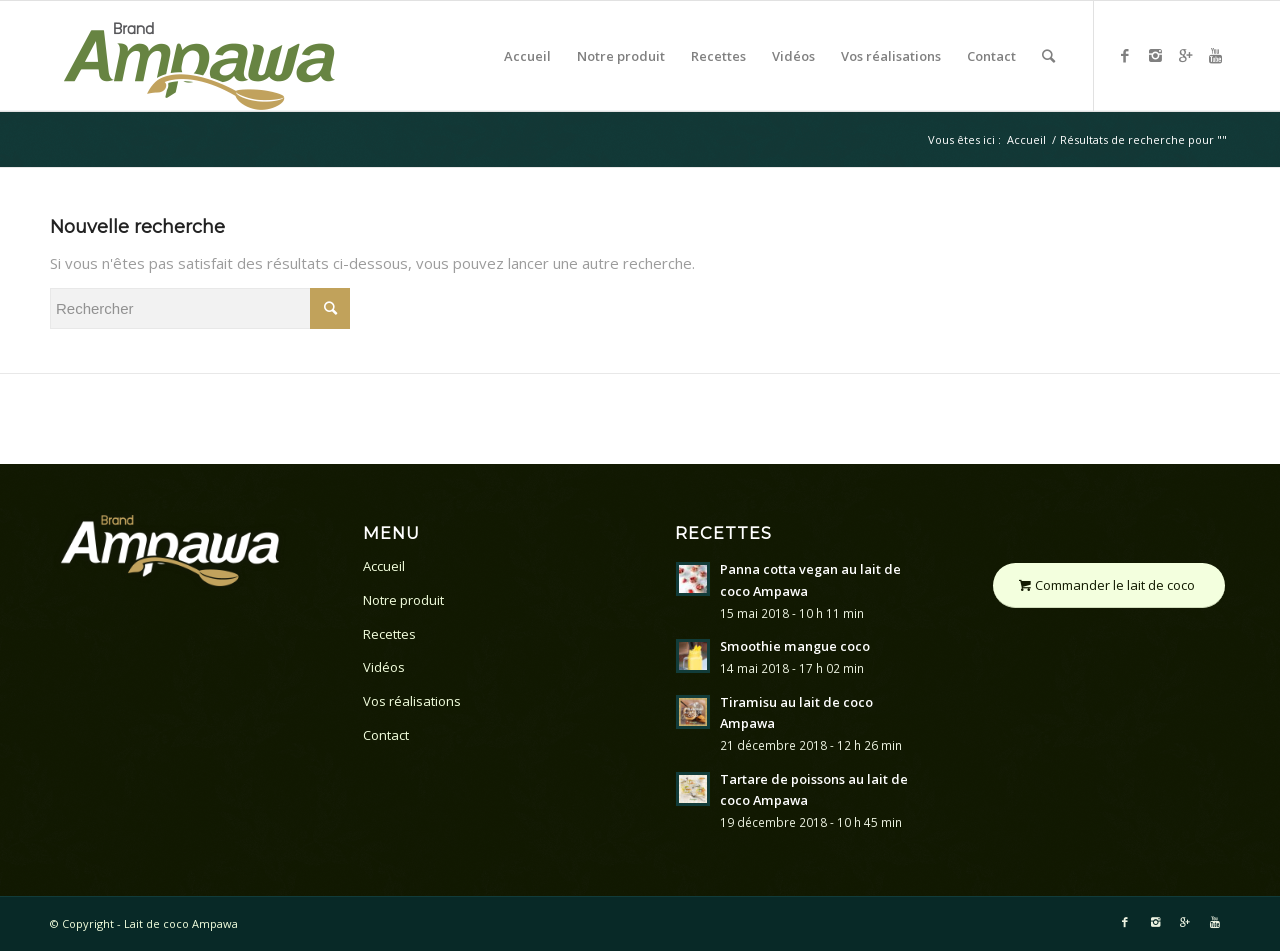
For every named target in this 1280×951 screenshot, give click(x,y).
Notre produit (403, 600)
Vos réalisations (412, 701)
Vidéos (384, 667)
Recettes (389, 634)
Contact (386, 735)
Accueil (1026, 139)
